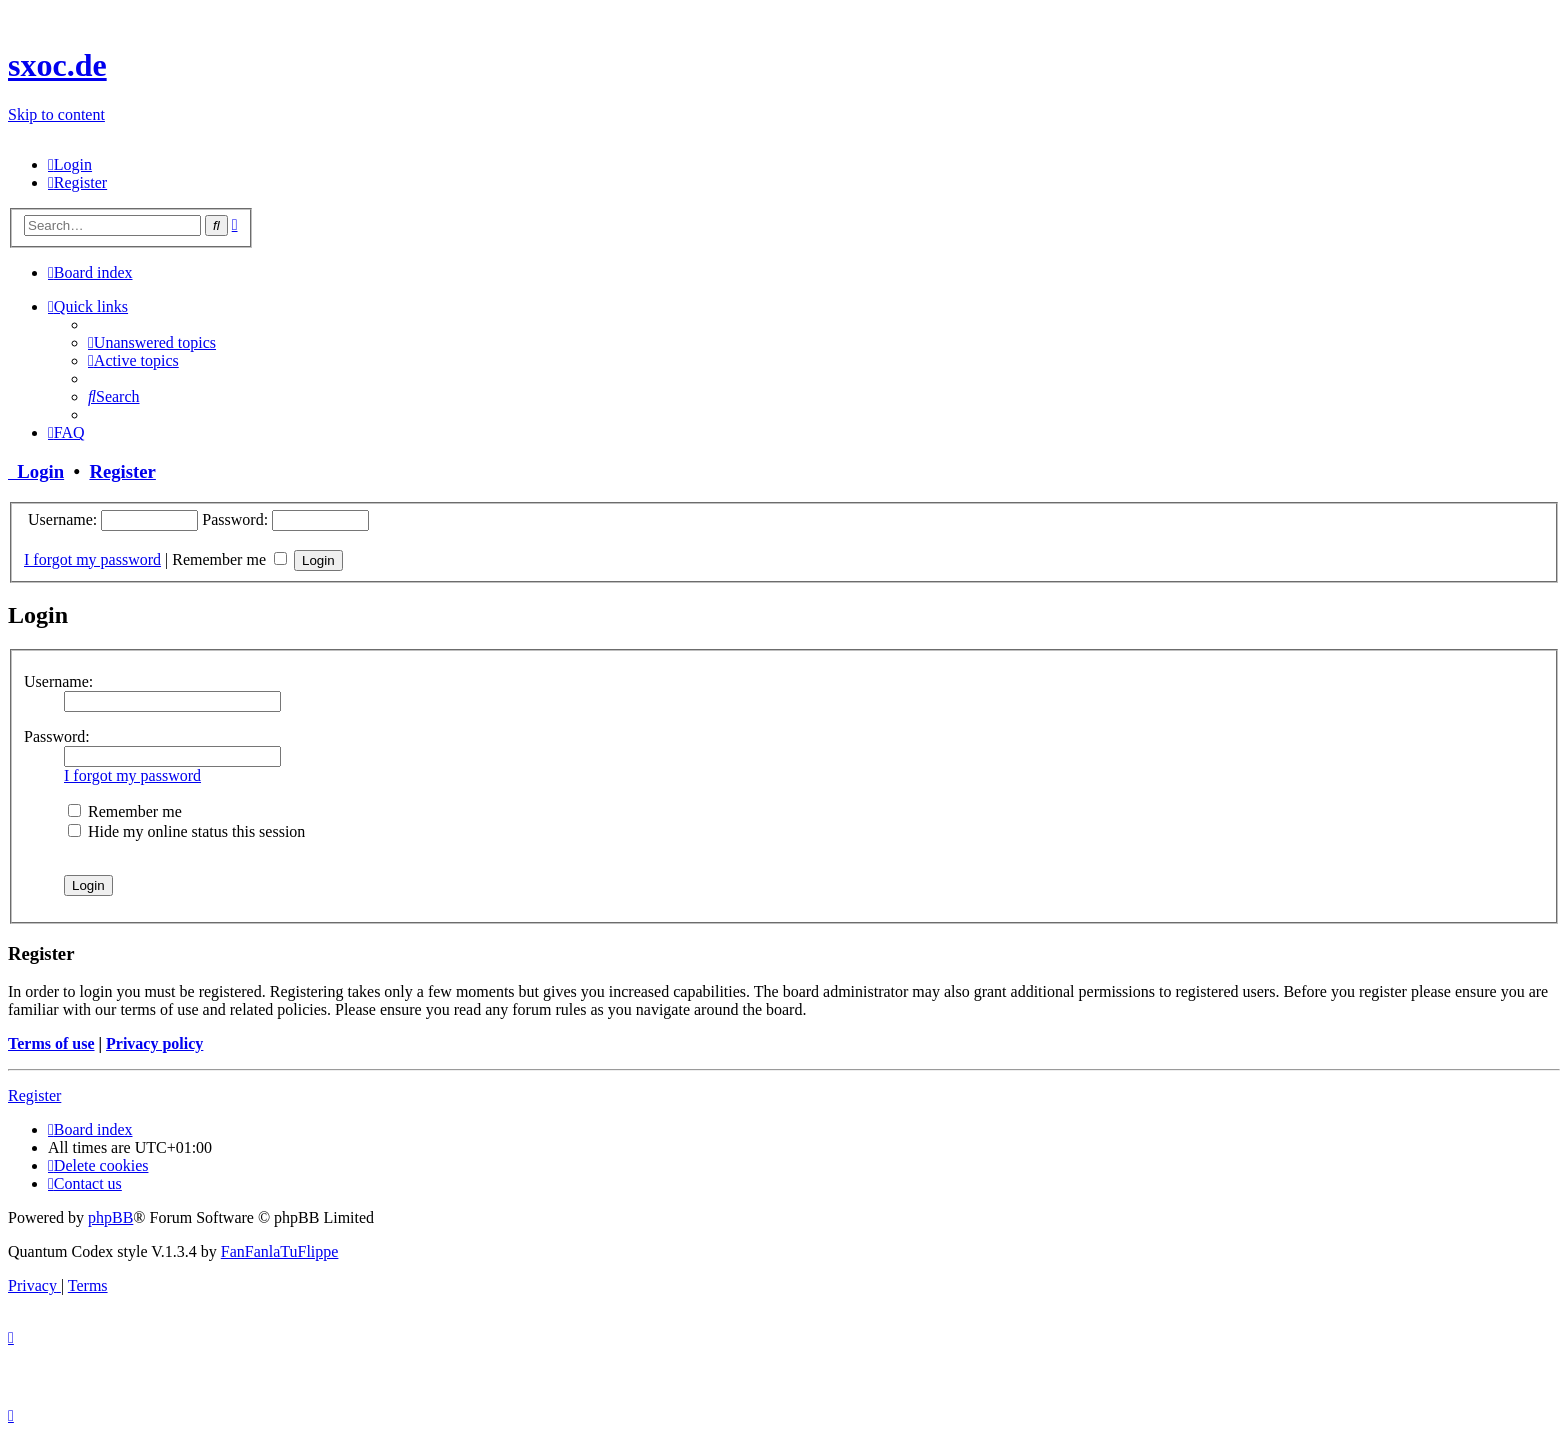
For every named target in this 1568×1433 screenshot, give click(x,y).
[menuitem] (70, 164)
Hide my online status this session (186, 831)
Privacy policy (154, 1043)
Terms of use (51, 1043)
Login (36, 471)
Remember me (229, 559)
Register (122, 471)
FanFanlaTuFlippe (280, 1251)
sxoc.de (57, 65)
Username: (58, 681)
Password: (57, 736)
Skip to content (56, 114)
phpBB (110, 1217)
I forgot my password (92, 559)
